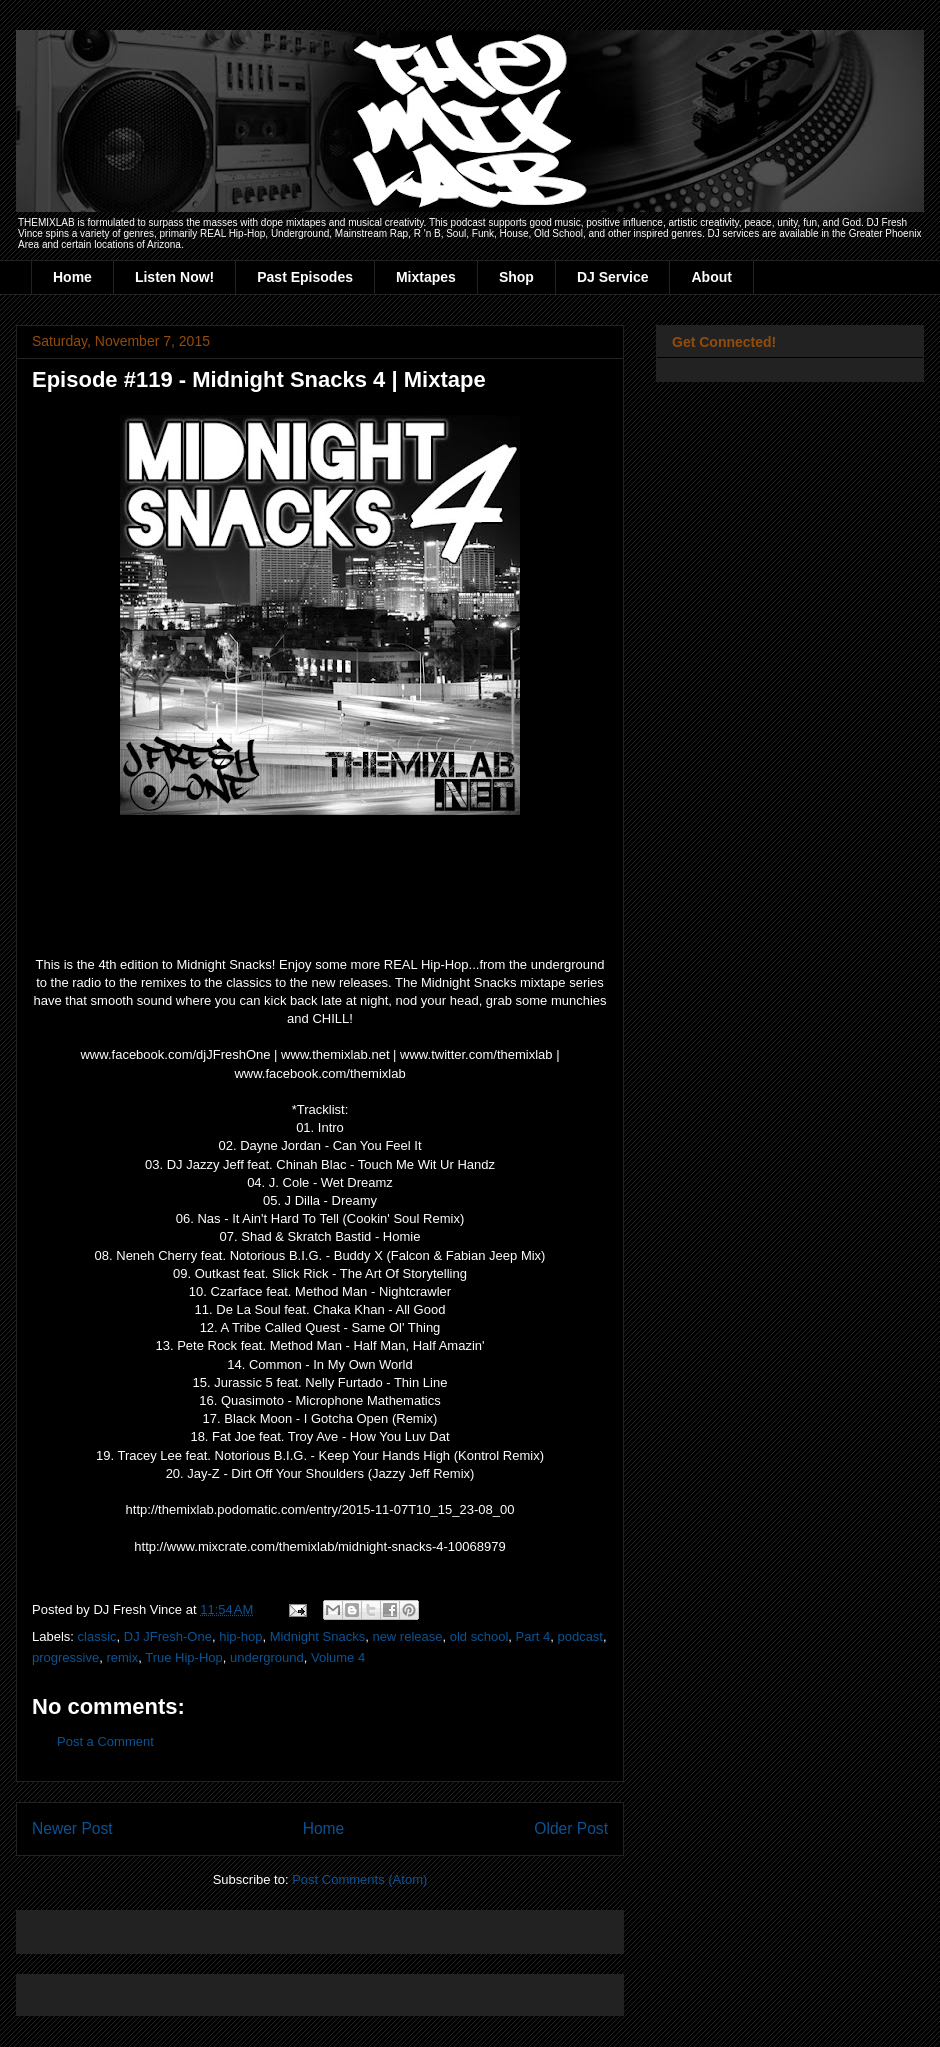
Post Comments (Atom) (359, 1879)
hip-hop (240, 1636)
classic (97, 1636)
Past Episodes (305, 277)
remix (122, 1657)
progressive (65, 1657)
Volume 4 (338, 1657)
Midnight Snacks (317, 1636)
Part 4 (533, 1636)
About (711, 277)
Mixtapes (426, 277)
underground (267, 1657)
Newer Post (72, 1828)
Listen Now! (174, 277)
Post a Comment (105, 1741)
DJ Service (613, 277)
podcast (580, 1636)
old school (479, 1636)
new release (407, 1636)
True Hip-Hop (184, 1657)
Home (72, 277)
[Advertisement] (266, 1925)
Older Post (571, 1828)
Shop (516, 277)
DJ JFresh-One (168, 1636)
